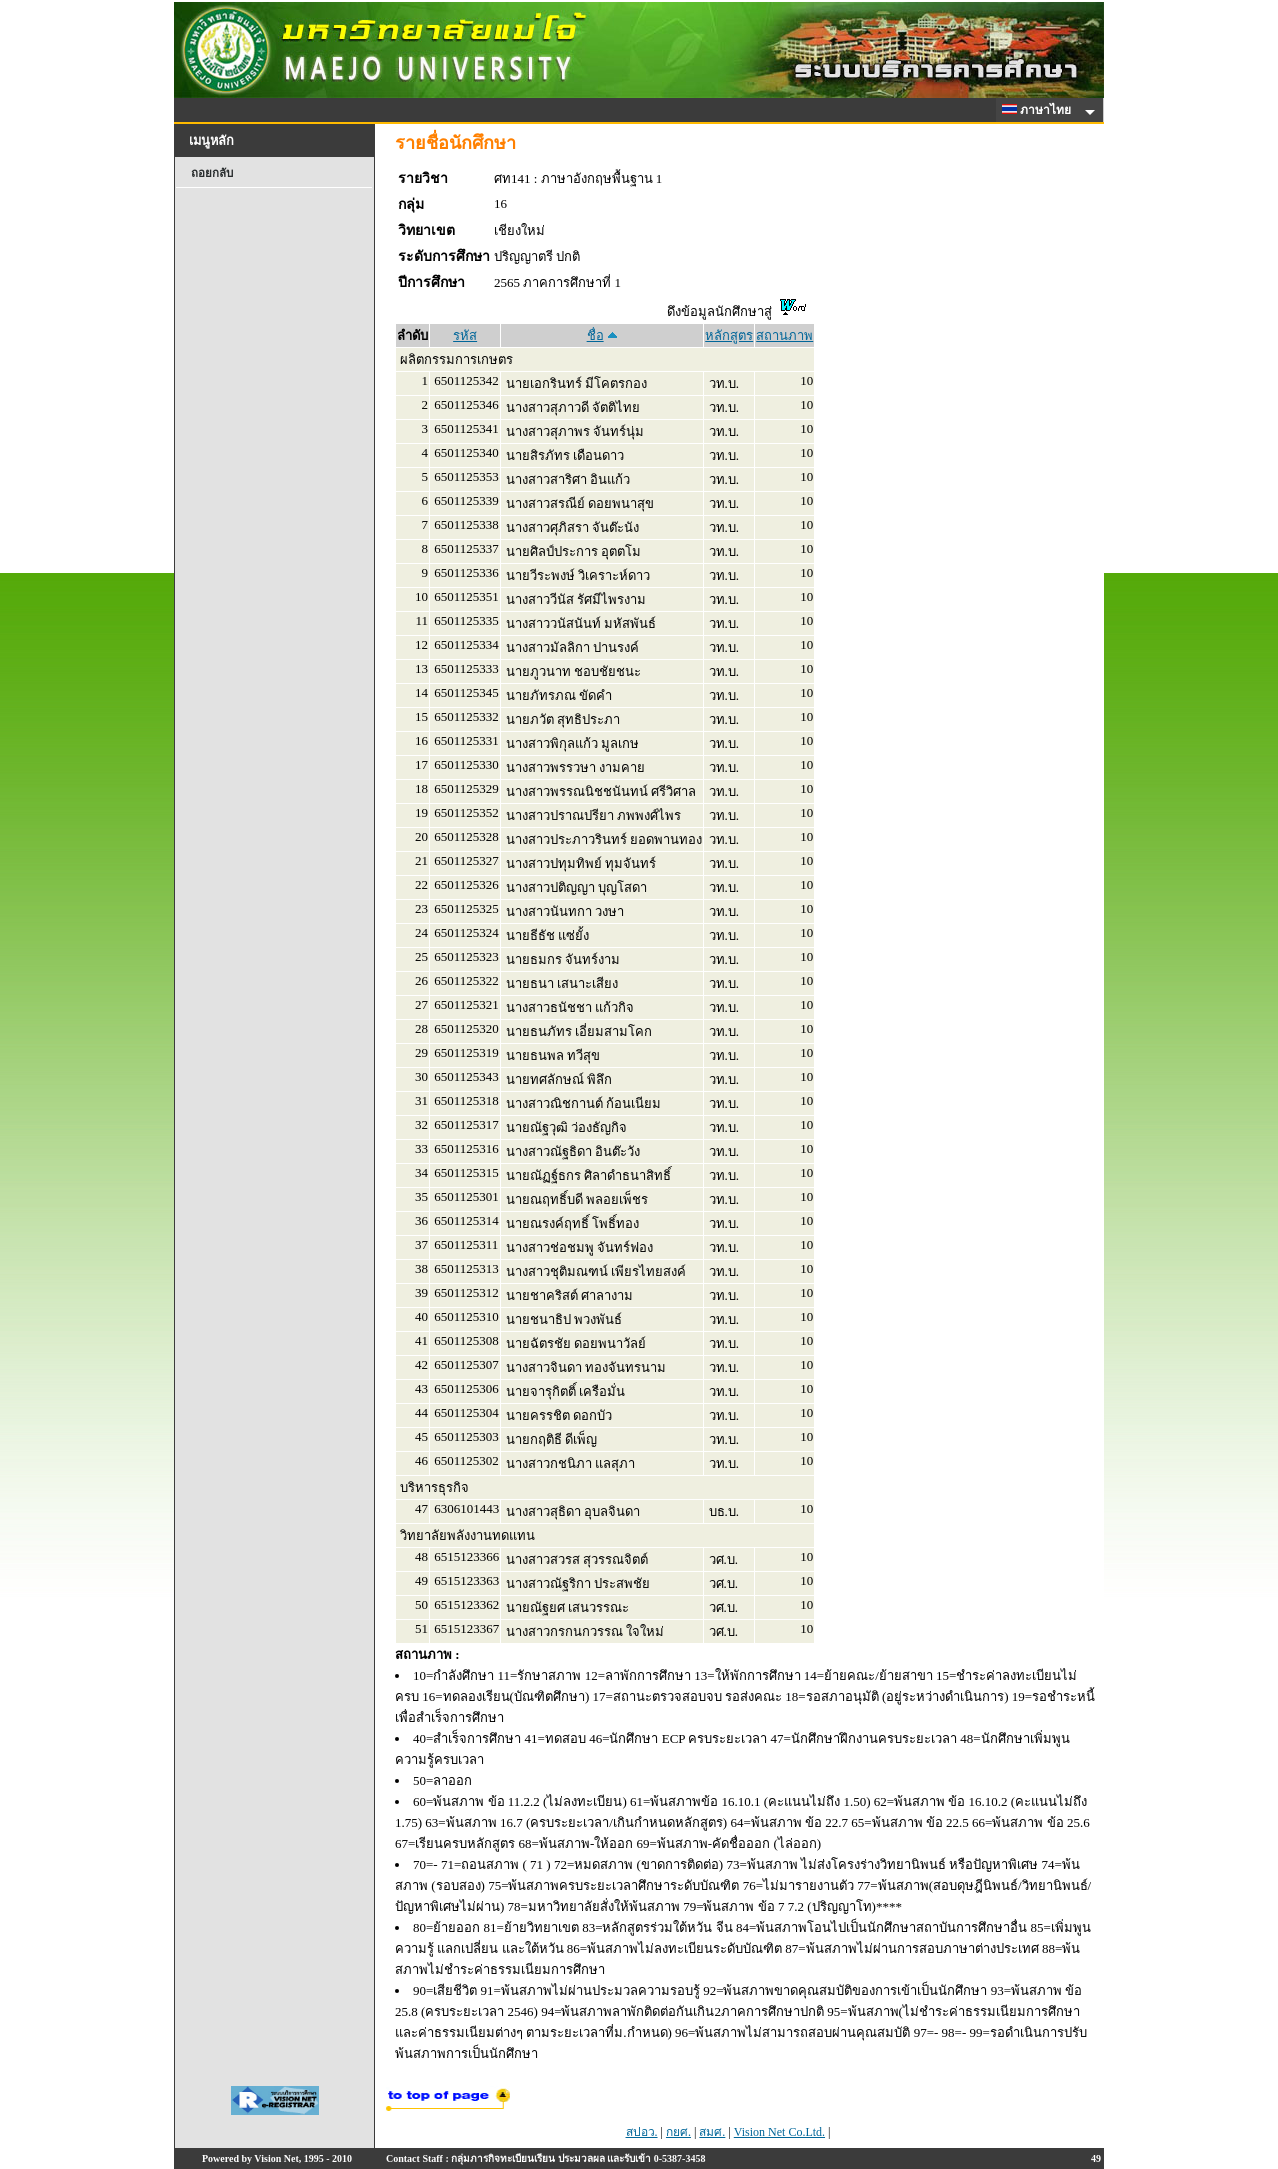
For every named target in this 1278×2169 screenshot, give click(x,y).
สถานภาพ (784, 335)
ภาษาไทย (1040, 110)
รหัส (465, 335)
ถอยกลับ (212, 173)
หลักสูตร (729, 335)
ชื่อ (595, 335)
